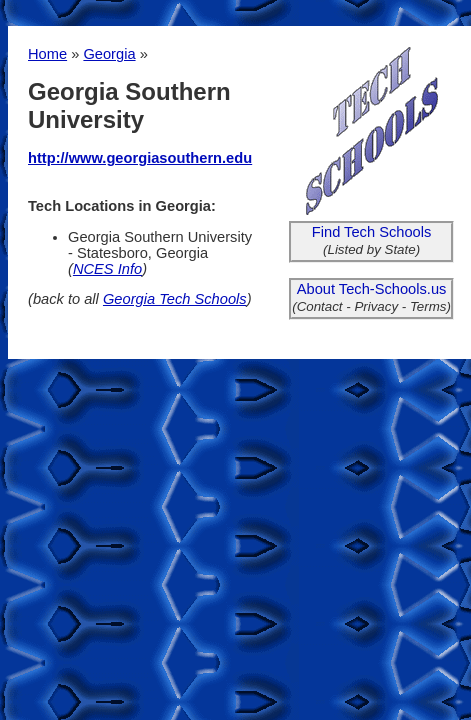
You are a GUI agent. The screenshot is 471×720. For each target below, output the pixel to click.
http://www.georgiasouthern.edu (140, 158)
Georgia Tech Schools (175, 299)
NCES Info (107, 269)
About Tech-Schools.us (372, 289)
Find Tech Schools (372, 232)
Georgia (109, 54)
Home (47, 54)
